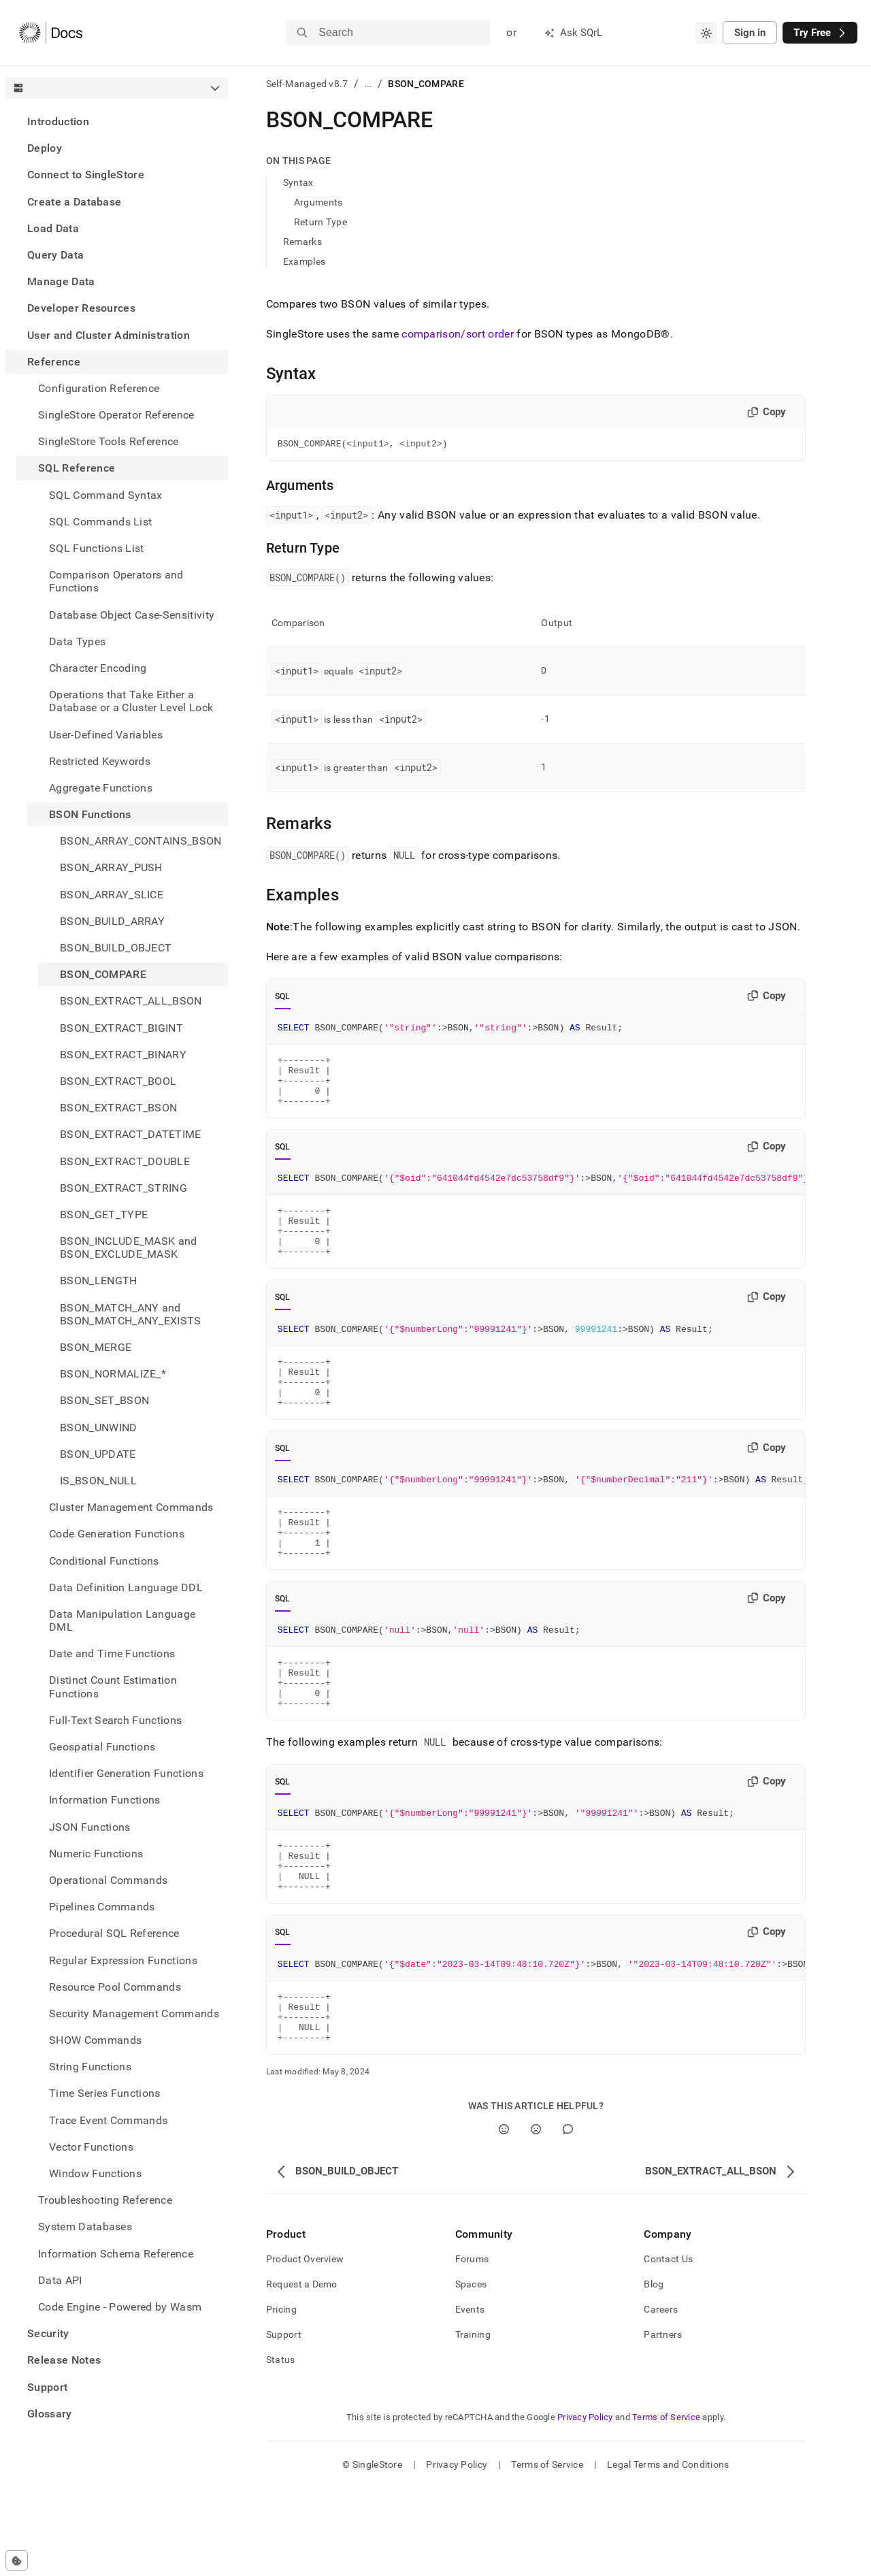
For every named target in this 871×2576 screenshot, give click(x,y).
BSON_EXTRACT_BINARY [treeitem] (123, 1054)
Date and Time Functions (112, 1653)
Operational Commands (108, 1880)
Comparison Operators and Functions (116, 581)
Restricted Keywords (99, 761)
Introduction (58, 121)
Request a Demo (302, 2371)
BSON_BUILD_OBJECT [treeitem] (115, 947)
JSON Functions (89, 1827)
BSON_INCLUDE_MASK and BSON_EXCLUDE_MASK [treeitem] (128, 1247)
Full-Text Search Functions (115, 1720)
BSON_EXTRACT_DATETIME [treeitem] (130, 1134)
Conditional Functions (104, 1560)
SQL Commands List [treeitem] (100, 521)
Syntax (298, 182)
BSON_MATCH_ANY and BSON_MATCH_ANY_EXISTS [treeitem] (130, 1314)
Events (470, 2397)
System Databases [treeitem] (85, 2226)
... (368, 83)
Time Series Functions (105, 2093)
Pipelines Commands (102, 1906)
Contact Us (668, 2346)
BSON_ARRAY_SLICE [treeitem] (111, 894)
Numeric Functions (96, 1853)
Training (473, 2422)
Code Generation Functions (116, 1533)
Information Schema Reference (115, 2253)
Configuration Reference (98, 388)
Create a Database (74, 201)
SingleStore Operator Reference (116, 414)
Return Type (320, 221)
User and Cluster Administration (108, 335)
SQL (283, 998)
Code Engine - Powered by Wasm (119, 2306)
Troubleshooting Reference (105, 2200)
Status (280, 2447)
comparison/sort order (457, 333)
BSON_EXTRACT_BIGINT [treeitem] (121, 1028)
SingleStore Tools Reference (108, 441)
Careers (661, 2397)
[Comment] (568, 2217)
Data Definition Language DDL (126, 1587)
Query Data (55, 254)
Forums (472, 2346)
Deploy (44, 148)
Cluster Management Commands (131, 1507)
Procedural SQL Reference (114, 1933)
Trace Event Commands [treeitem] (108, 2120)
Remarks (302, 241)
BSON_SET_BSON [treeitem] (104, 1400)
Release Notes (64, 2359)
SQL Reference (76, 467)
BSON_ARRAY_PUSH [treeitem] (111, 867)
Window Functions (95, 2173)
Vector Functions (91, 2146)
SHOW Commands (95, 2040)
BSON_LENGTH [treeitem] (98, 1280)
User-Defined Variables (106, 734)
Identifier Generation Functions (126, 1773)
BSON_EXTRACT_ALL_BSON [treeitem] (131, 1000)
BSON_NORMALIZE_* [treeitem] (113, 1373)
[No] (536, 2217)
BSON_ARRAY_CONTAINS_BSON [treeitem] (141, 840)
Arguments (318, 202)
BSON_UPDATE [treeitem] (98, 1454)
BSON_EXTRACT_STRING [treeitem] (123, 1187)
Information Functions (105, 1799)
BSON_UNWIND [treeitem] (98, 1427)
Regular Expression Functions (123, 1960)
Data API (60, 2280)
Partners (663, 2422)
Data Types (77, 641)
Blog (653, 2371)
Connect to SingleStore (85, 174)
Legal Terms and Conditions (668, 2552)
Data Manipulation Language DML (122, 1620)
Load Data (53, 228)
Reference (53, 361)
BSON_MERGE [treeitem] (95, 1347)
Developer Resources (81, 307)
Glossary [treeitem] (49, 2413)
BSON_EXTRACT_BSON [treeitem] (118, 1107)
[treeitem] (116, 121)
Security (48, 2333)
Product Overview (305, 2346)
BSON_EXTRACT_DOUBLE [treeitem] (125, 1161)
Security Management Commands (134, 2013)
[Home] (50, 33)
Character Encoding (98, 668)
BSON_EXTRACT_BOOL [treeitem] (118, 1081)
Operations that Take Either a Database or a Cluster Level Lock (131, 701)
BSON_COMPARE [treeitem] (103, 974)
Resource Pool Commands (115, 1986)
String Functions (90, 2066)
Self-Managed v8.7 (307, 83)
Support (47, 2387)
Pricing (281, 2397)
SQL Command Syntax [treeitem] (106, 495)
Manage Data (61, 281)
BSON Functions (90, 814)
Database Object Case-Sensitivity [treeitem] (131, 614)
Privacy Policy (585, 2505)
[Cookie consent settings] (16, 2560)
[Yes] (504, 2217)
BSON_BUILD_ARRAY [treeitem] (112, 921)
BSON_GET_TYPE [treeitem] (104, 1214)
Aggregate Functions (100, 787)
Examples (304, 261)
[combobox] (706, 33)
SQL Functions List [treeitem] (96, 548)
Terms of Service (666, 2505)
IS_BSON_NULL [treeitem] (98, 1480)
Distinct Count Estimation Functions (113, 1686)
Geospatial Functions (102, 1746)
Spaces (471, 2371)
